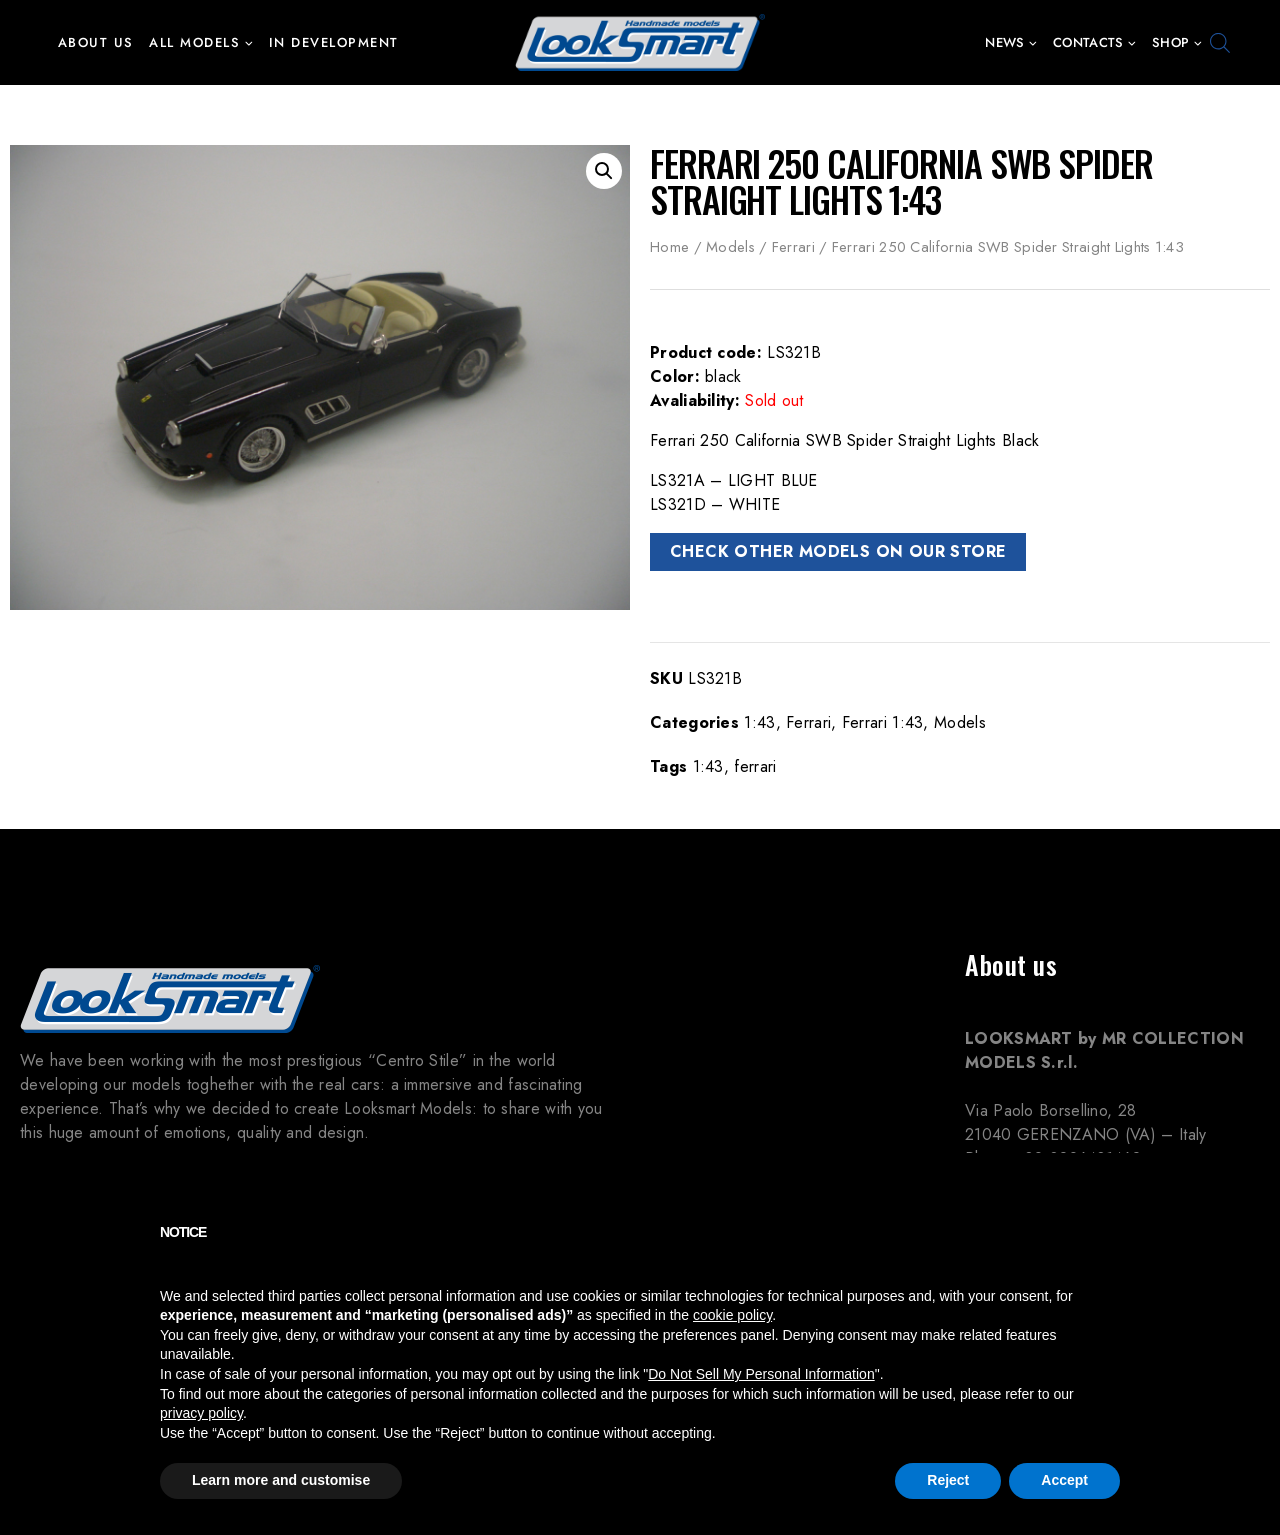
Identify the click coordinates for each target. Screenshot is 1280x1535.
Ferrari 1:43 (883, 722)
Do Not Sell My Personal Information (761, 1374)
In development (334, 42)
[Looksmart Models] (640, 42)
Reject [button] (948, 1480)
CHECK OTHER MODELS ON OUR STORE (838, 551)
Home (669, 247)
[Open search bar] (1220, 43)
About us (96, 42)
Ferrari (793, 247)
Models (730, 247)
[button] (248, 42)
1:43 (759, 722)
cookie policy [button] (732, 1315)
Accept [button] (1064, 1480)
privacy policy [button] (201, 1413)
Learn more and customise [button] (281, 1480)
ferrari (755, 766)
